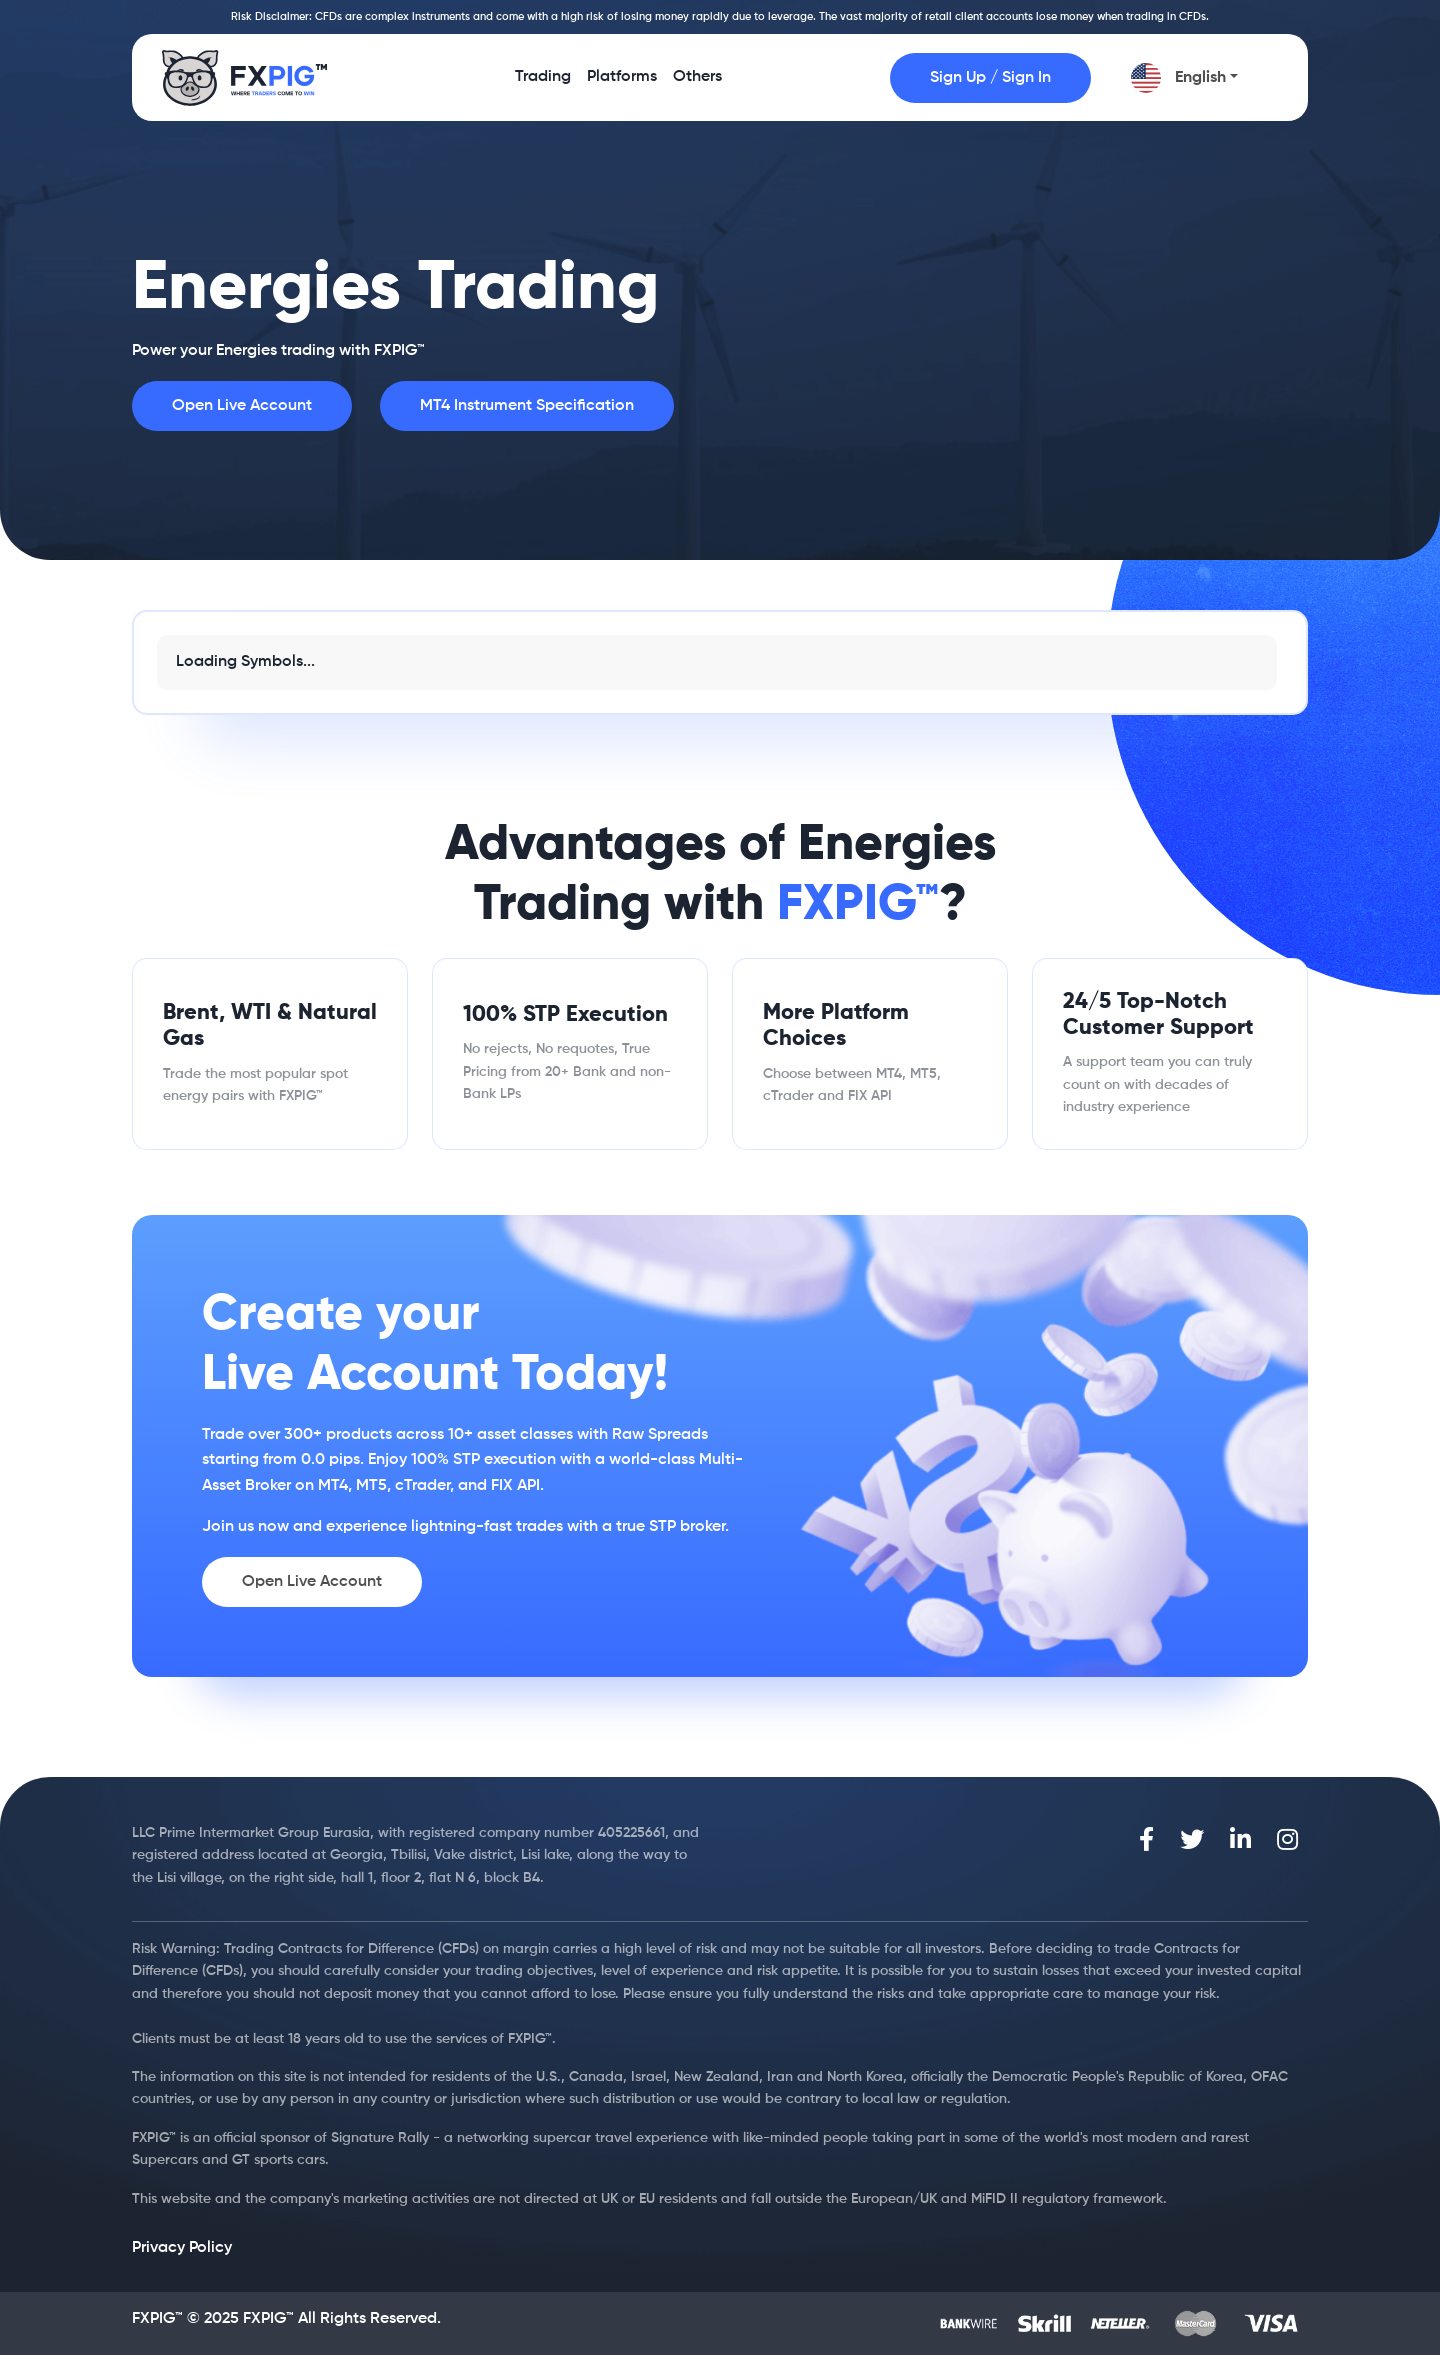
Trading (543, 84)
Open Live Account (242, 406)
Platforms (622, 84)
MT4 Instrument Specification (527, 406)
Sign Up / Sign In (990, 78)
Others (697, 84)
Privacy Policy (182, 2248)
